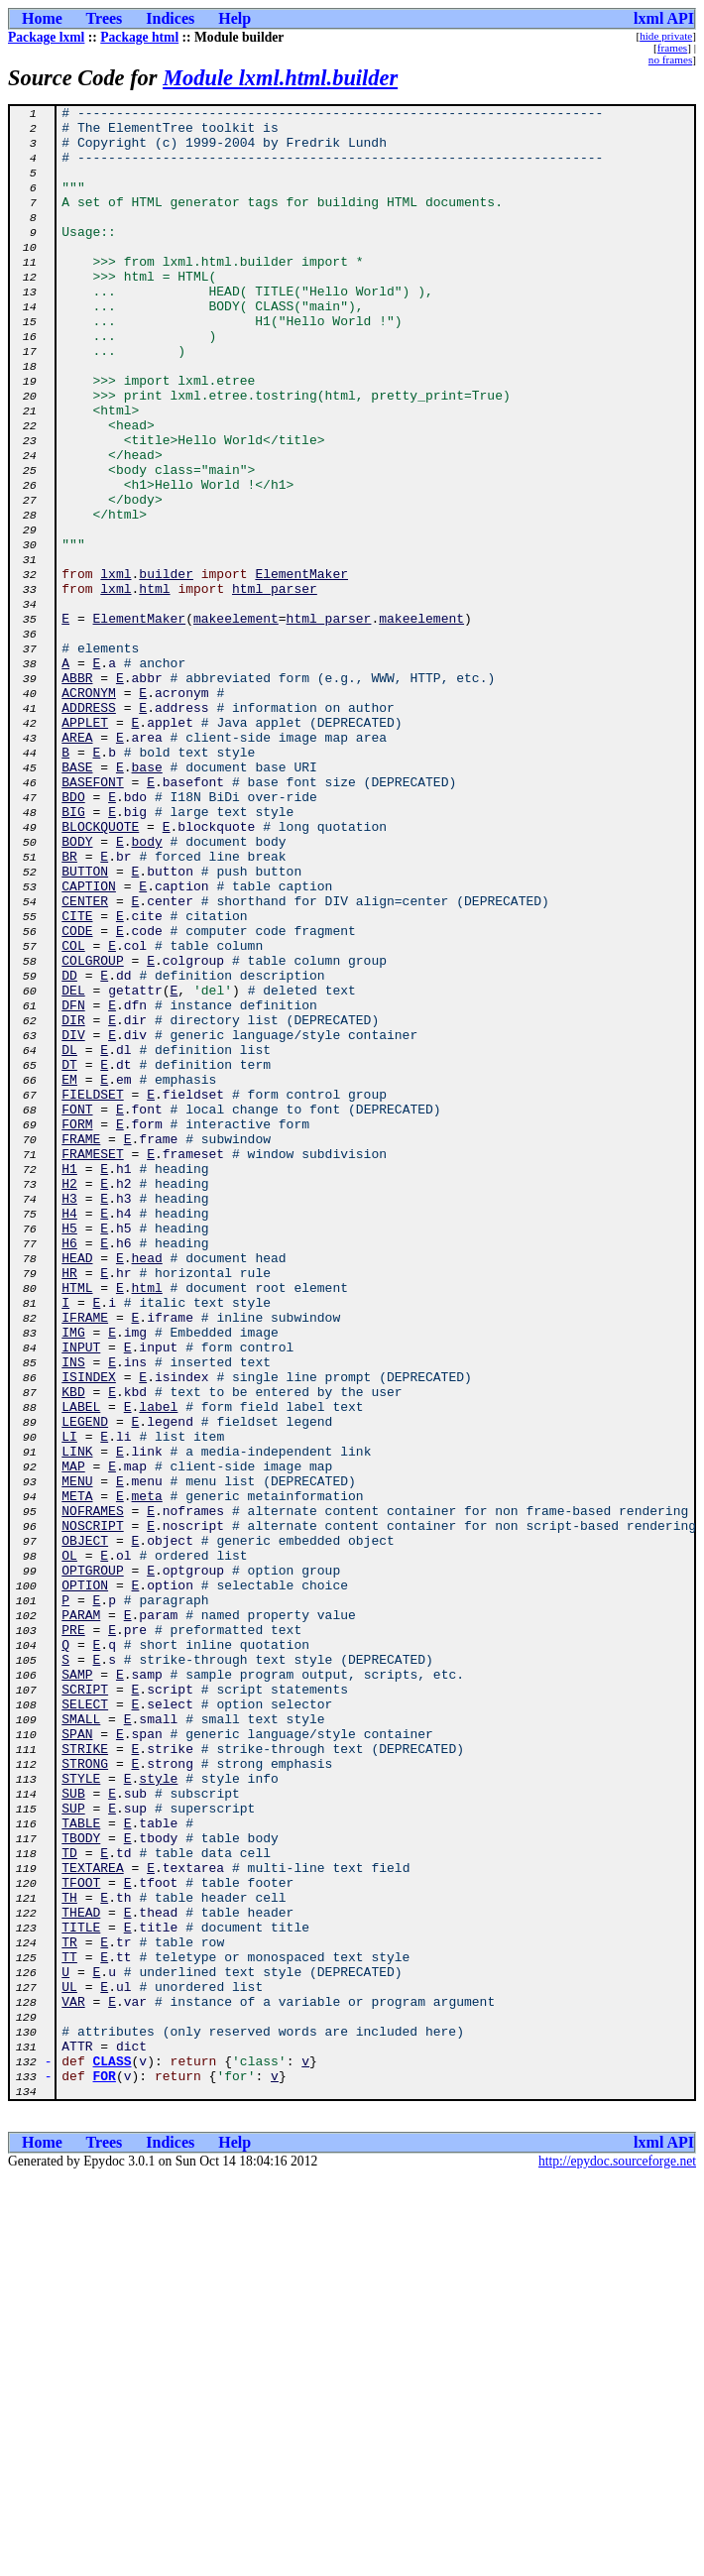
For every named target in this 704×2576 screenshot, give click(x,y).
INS (72, 1614)
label (158, 1668)
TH (69, 2257)
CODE (76, 1097)
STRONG (84, 2096)
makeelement (236, 722)
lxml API (664, 18)
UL (69, 2364)
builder (166, 668)
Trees (104, 18)
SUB (72, 2132)
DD (69, 1150)
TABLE (80, 2167)
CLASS (112, 2453)
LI (69, 1703)
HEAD (76, 1489)
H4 (69, 1436)
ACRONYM (88, 811)
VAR (72, 2382)
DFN (72, 1186)
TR (69, 2310)
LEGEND (84, 1686)
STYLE (80, 2114)
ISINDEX (88, 1632)
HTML (76, 1525)
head (147, 1489)
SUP (72, 2150)
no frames (670, 59)
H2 (69, 1400)
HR (69, 1507)
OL (69, 1846)
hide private (666, 36)
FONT (76, 1311)
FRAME (80, 1346)
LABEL (80, 1668)
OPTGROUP (92, 1864)
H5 (69, 1454)
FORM (76, 1329)
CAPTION (88, 1043)
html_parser (274, 686)
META (76, 1775)
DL (69, 1239)
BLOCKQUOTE (100, 972)
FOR (104, 2471)
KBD (72, 1650)
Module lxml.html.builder (280, 77)
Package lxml (46, 37)
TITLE (80, 2292)
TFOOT (80, 2239)
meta (147, 1775)
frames (672, 48)
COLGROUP (92, 1132)
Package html (139, 37)
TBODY (80, 2185)
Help (234, 18)
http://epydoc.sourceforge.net (617, 2559)
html (154, 686)
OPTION (84, 1882)
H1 (69, 1382)
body (147, 989)
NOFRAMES (92, 1793)
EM (69, 1275)
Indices (170, 18)
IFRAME (84, 1561)
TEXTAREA (92, 2221)
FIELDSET (92, 1293)
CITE (76, 1079)
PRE (72, 1935)
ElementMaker (301, 668)
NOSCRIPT (92, 1810)
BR (69, 1007)
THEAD (80, 2274)
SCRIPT (84, 2007)
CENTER (84, 1061)
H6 (69, 1471)
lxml (115, 668)
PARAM (80, 1918)
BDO (72, 936)
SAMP (76, 1989)
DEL (72, 1168)
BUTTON (84, 1025)
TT (69, 2328)
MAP (72, 1739)
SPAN (76, 2060)
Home (42, 18)
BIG (72, 954)
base (147, 900)
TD (69, 2203)
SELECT (84, 2025)
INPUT (80, 1596)
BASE (76, 900)
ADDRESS (88, 829)
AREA (76, 865)
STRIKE (84, 2078)
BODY (76, 989)
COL (72, 1114)
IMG (72, 1578)
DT (69, 1257)
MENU (76, 1757)
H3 (69, 1418)
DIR (72, 1204)
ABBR (76, 793)
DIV (72, 1221)
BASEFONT (92, 918)
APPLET (84, 847)
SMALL (80, 2042)
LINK (76, 1721)
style (158, 2114)
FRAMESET (92, 1364)
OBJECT (84, 1828)
